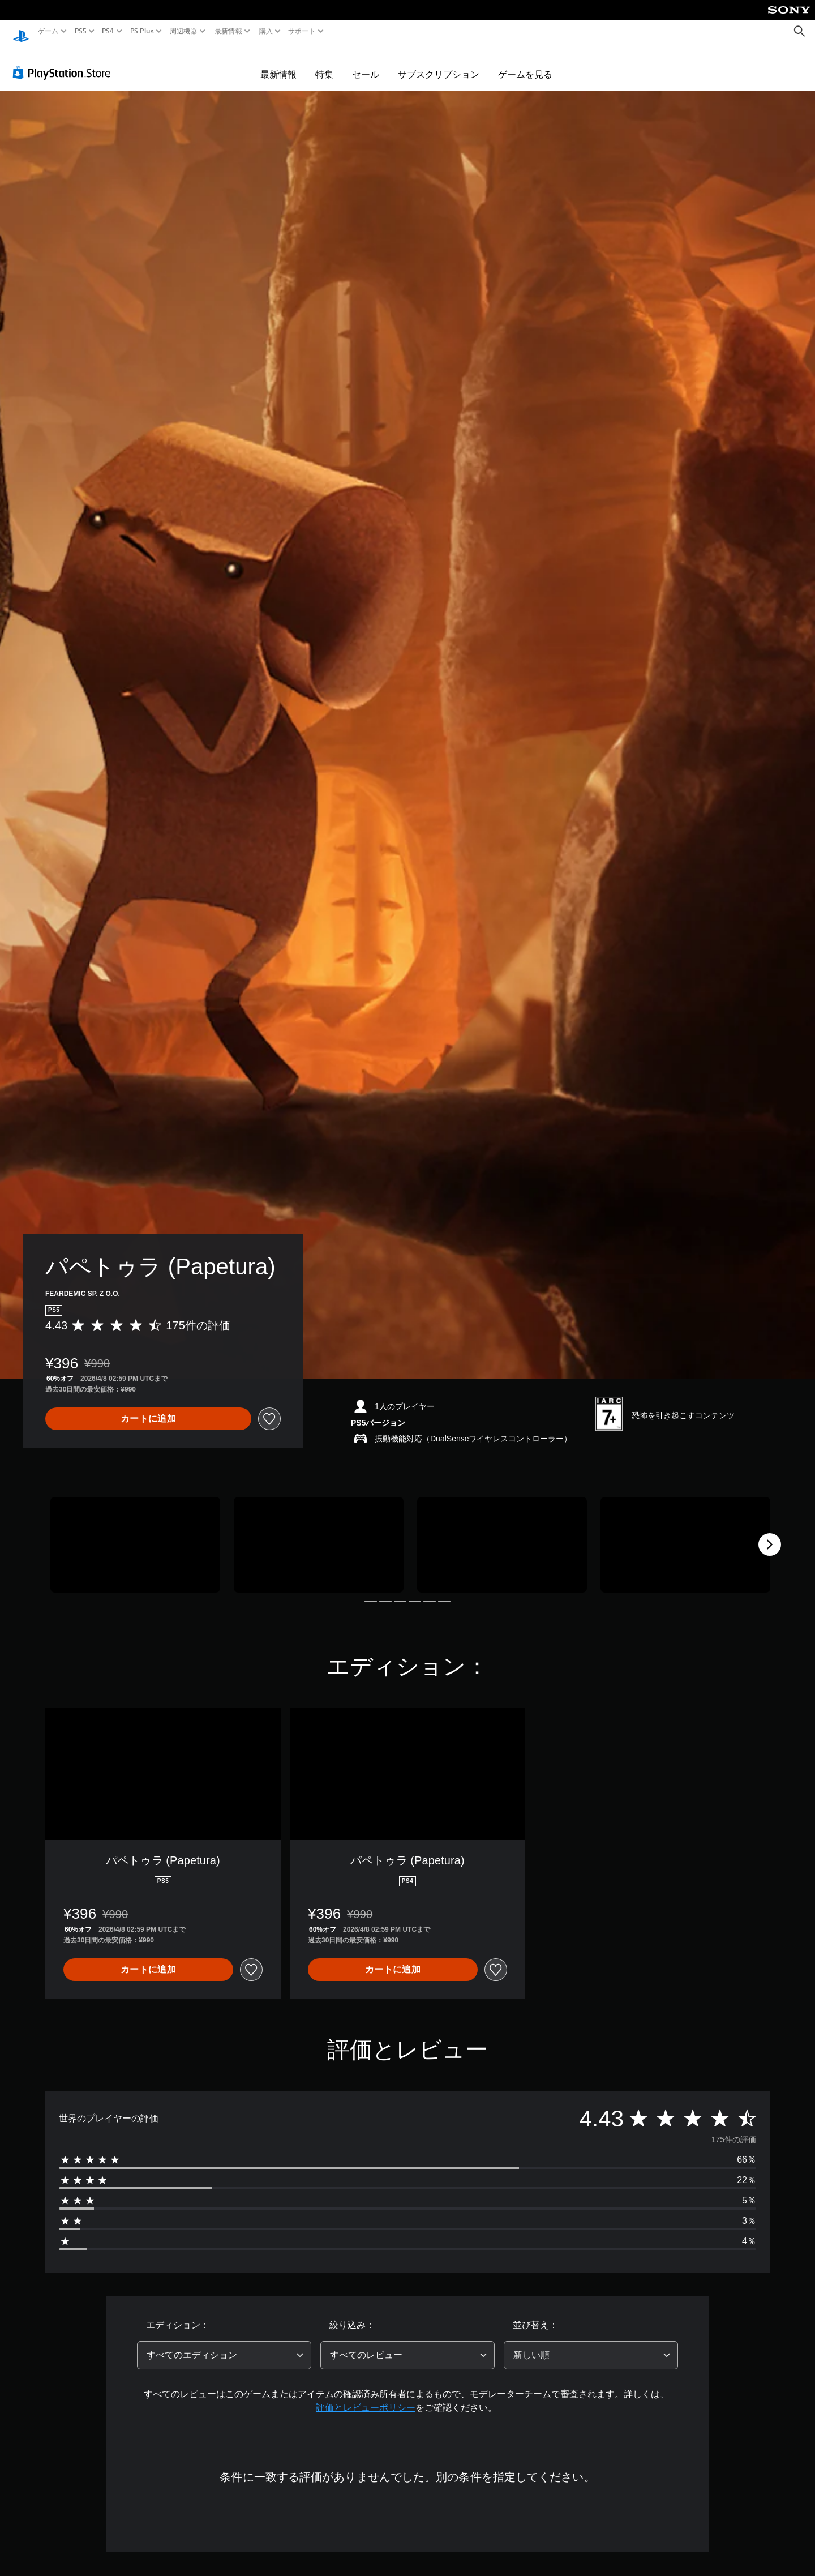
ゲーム (48, 31)
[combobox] (224, 2344)
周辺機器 (184, 31)
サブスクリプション (438, 63)
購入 (266, 31)
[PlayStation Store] (65, 62)
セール (365, 63)
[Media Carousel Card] (135, 1534)
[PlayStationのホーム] (21, 31)
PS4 (108, 31)
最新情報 (228, 31)
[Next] (769, 1533)
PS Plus (141, 31)
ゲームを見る (525, 63)
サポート (302, 31)
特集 (324, 63)
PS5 (81, 31)
